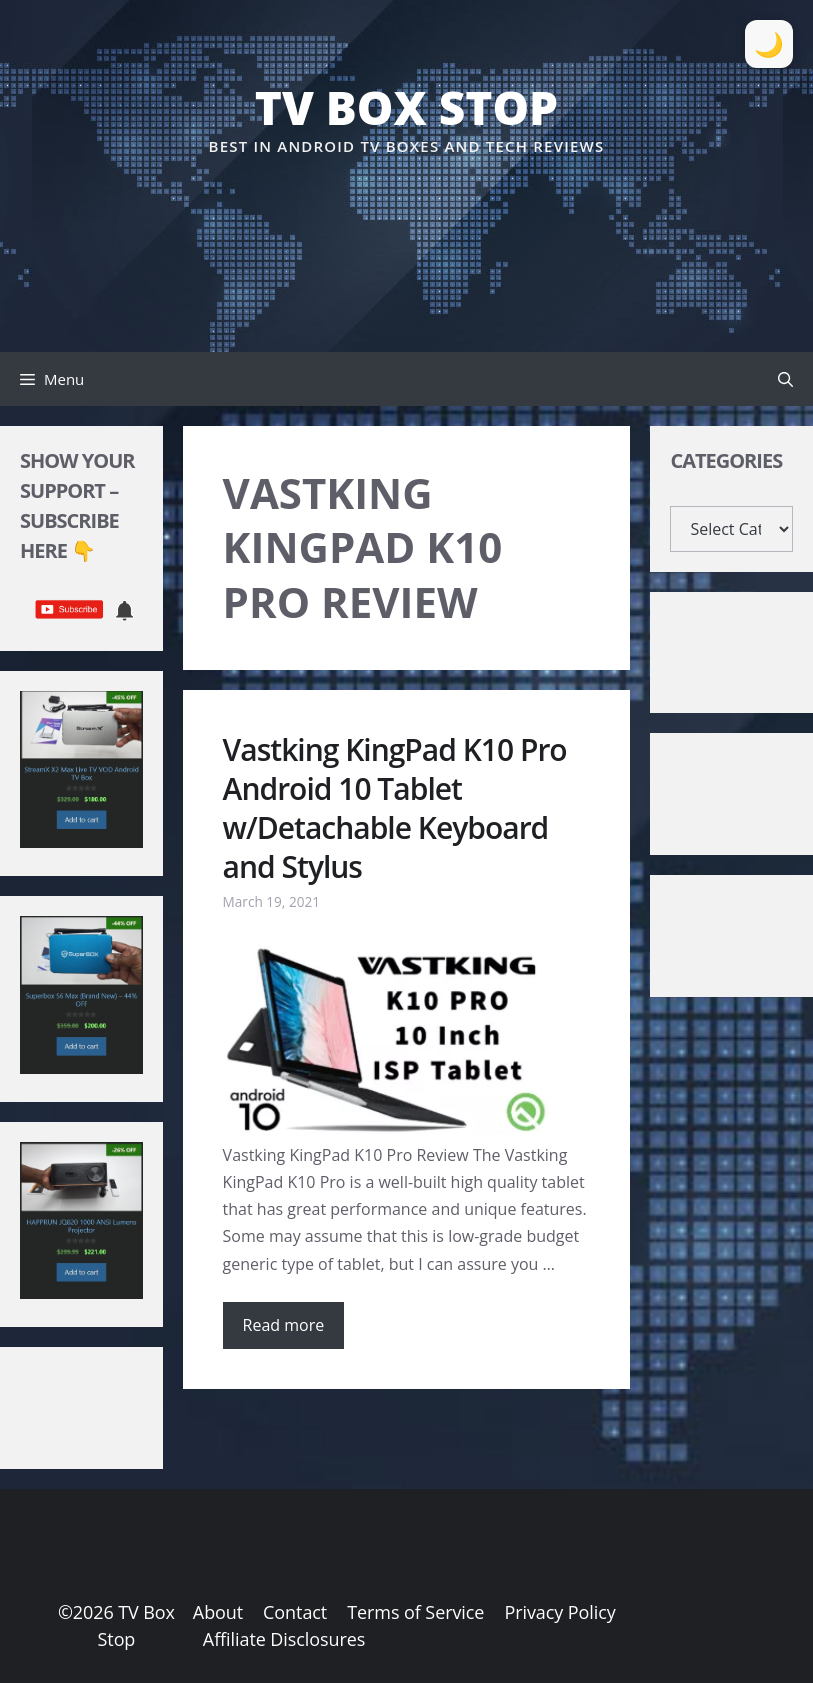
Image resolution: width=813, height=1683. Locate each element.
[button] (785, 379)
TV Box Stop (406, 107)
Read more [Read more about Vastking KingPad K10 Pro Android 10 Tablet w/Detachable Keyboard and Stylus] (284, 1325)
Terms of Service (415, 1612)
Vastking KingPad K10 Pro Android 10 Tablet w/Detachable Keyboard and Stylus (395, 808)
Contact (295, 1612)
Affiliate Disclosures (284, 1639)
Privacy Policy (559, 1612)
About (218, 1612)
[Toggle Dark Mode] (769, 44)
